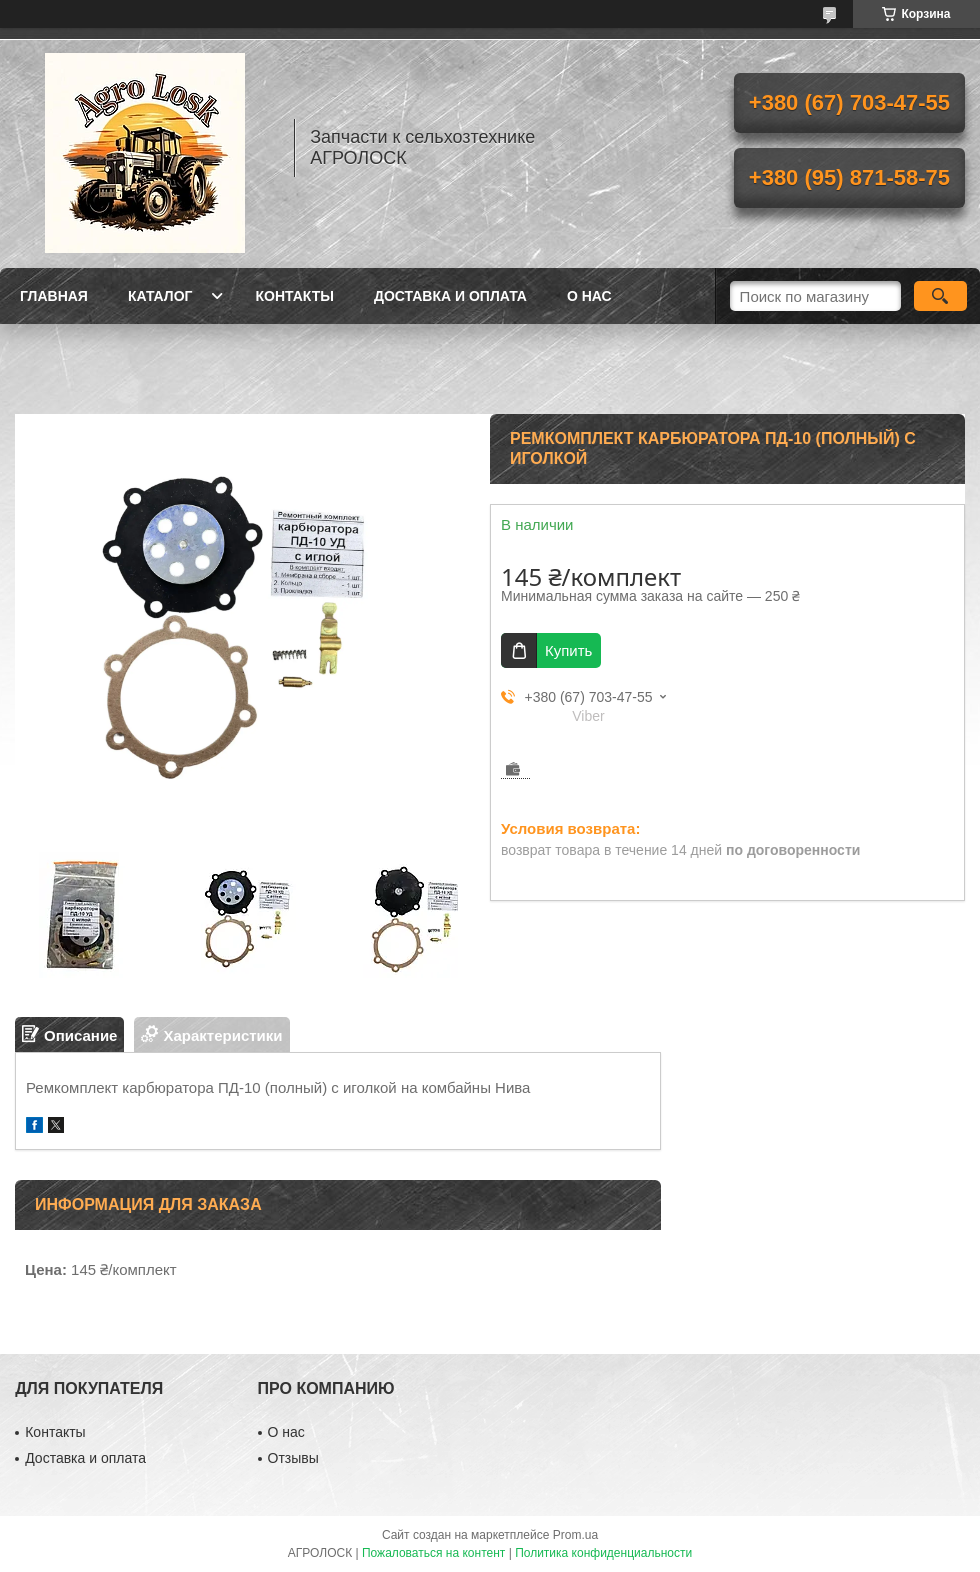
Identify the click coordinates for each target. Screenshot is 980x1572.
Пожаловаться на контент (433, 1553)
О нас (589, 296)
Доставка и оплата (450, 296)
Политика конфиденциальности (603, 1553)
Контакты (294, 296)
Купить (568, 650)
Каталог (160, 296)
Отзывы (293, 1458)
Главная (54, 296)
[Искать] (940, 296)
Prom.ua (575, 1535)
